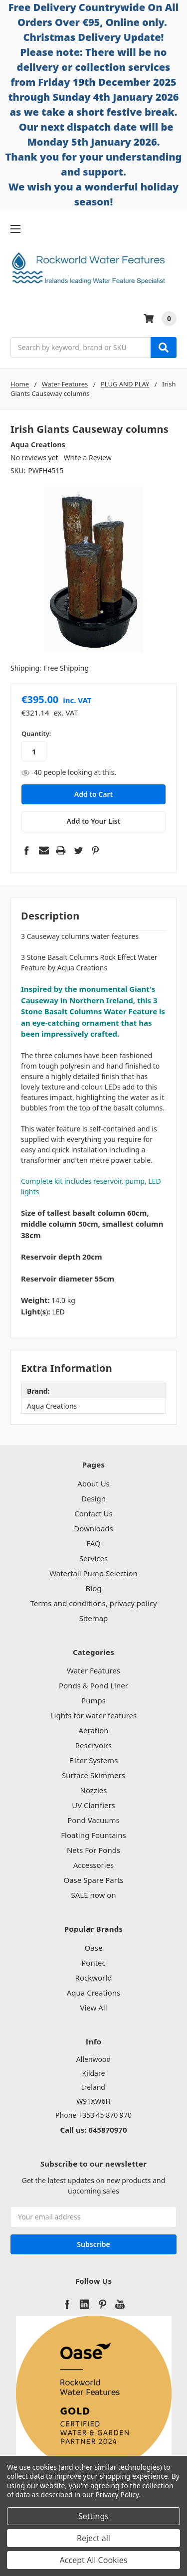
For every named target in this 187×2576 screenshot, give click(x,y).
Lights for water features (93, 1715)
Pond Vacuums (93, 1820)
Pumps (93, 1700)
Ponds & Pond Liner (93, 1685)
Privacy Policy (117, 2494)
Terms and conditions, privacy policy (93, 1603)
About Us (93, 1483)
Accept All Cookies (94, 2560)
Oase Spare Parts (93, 1880)
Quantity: (36, 733)
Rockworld (93, 1978)
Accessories (93, 1865)
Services (93, 1558)
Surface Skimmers (93, 1775)
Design (93, 1498)
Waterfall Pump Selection (93, 1573)
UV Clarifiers (93, 1805)
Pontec (93, 1963)
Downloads (93, 1528)
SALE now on (93, 1895)
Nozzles (93, 1790)
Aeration (94, 1730)
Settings (93, 2516)
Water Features (93, 1670)
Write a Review (88, 457)
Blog (94, 1588)
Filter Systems (93, 1760)
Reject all (93, 2538)
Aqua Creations (93, 1993)
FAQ (93, 1543)
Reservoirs (93, 1745)
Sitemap (93, 1618)
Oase (94, 1948)
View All (93, 2008)
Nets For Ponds (93, 1850)
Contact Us (93, 1513)
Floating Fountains (93, 1835)
